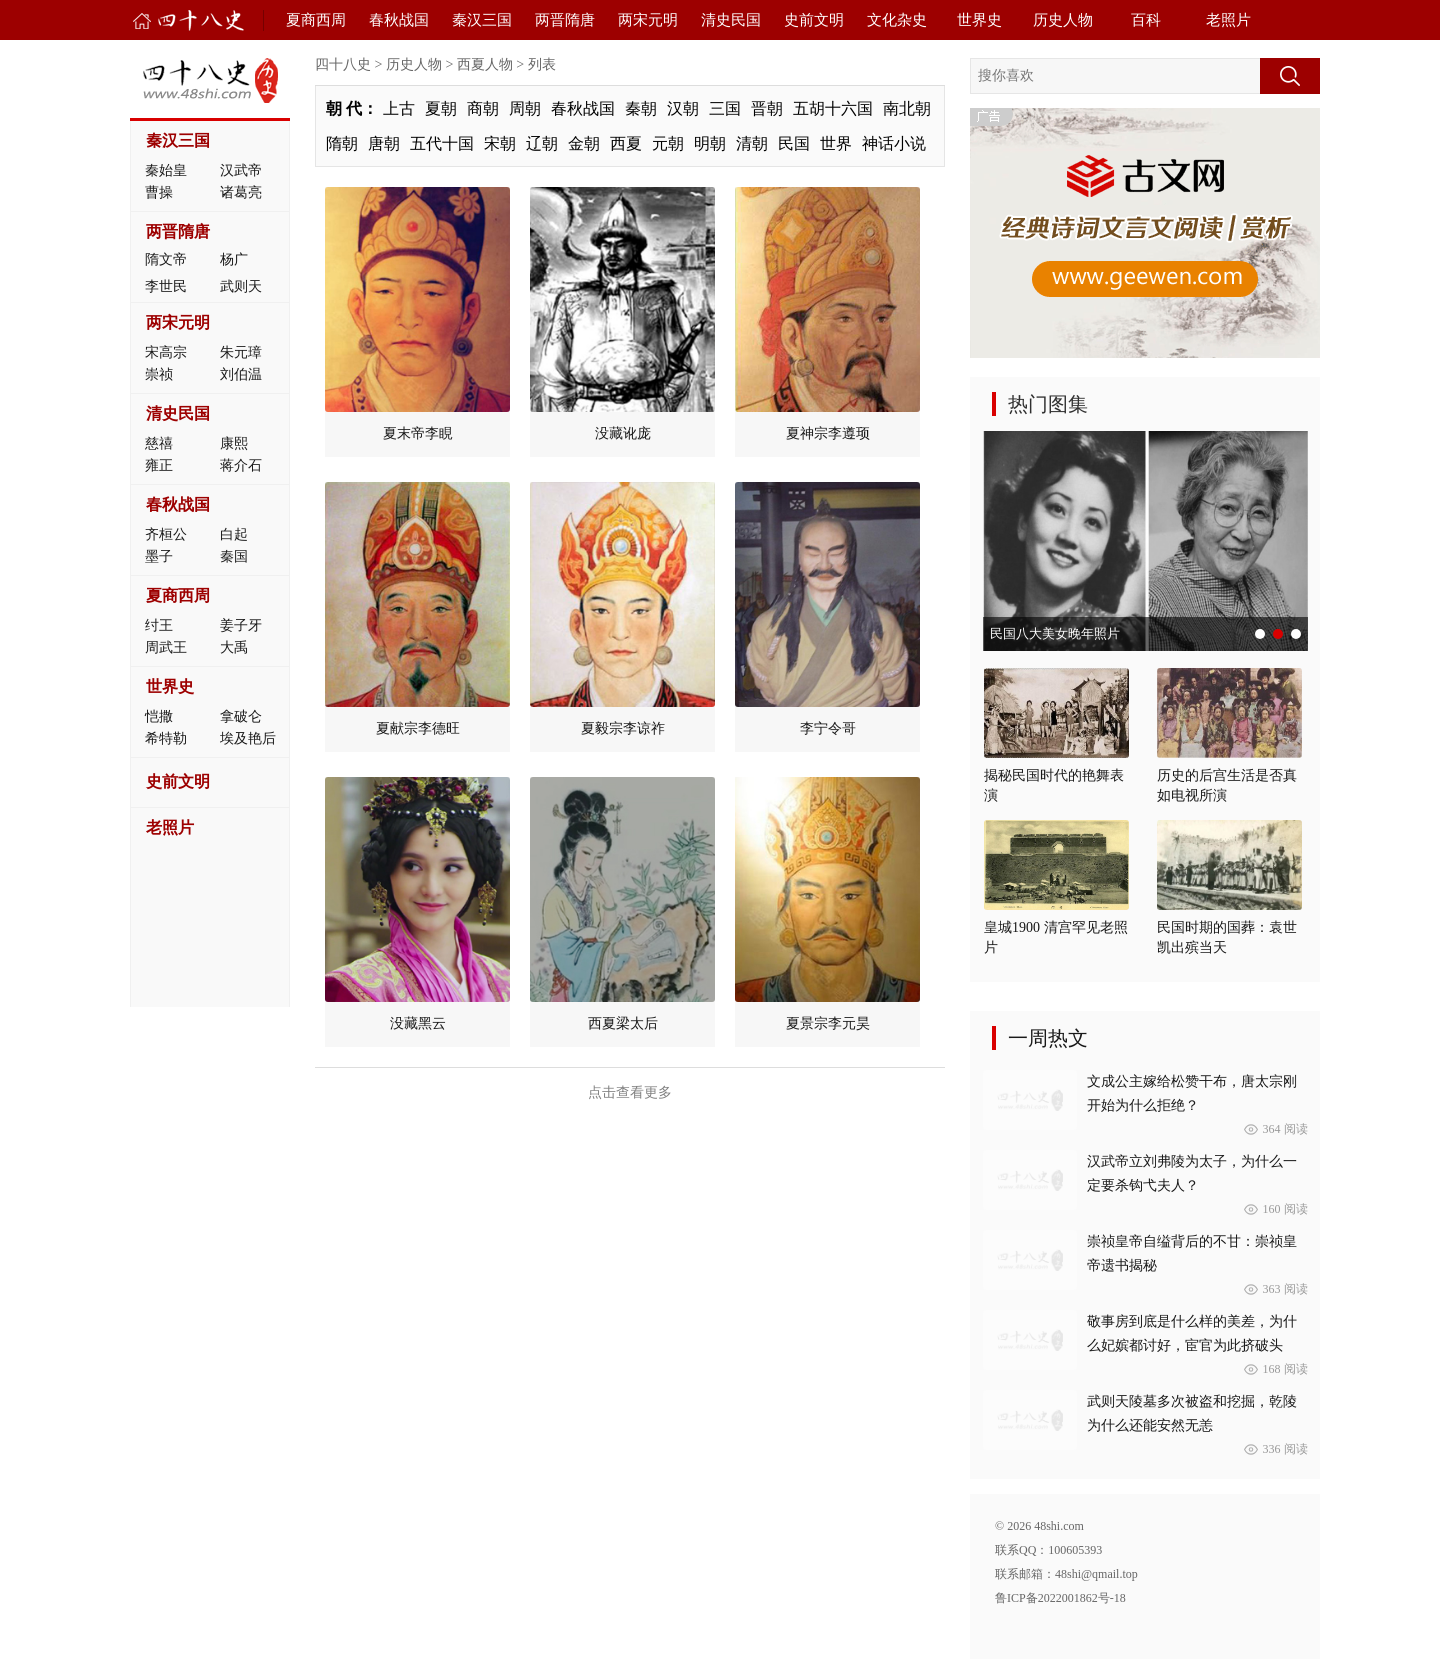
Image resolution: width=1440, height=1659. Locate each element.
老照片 (1228, 20)
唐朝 (384, 143)
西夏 (626, 143)
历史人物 (1063, 20)
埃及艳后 (248, 738)
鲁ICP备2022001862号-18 (1060, 1598)
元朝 (668, 143)
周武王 (166, 647)
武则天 (241, 286)
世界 (836, 143)
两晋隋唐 (565, 20)
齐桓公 (166, 534)
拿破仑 (241, 716)
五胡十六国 (833, 108)
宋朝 (500, 143)
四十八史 (343, 64)
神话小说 (894, 143)
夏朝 (441, 108)
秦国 (234, 556)
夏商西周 (316, 20)
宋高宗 (166, 352)
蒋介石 (241, 465)
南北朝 (907, 108)
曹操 (159, 192)
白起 (234, 534)
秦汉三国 (482, 20)
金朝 (584, 143)
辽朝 (542, 143)
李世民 (166, 286)
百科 (1146, 20)
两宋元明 (648, 20)
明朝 (710, 143)
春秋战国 (399, 20)
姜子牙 (241, 625)
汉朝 (683, 108)
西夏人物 (485, 64)
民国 (794, 143)
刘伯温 (241, 374)
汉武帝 (241, 170)
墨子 (159, 556)
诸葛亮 (241, 192)
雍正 (159, 465)
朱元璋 (241, 352)
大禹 (234, 647)
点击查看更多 (630, 1092)
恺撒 (159, 716)
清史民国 (731, 20)
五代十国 (442, 143)
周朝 (525, 108)
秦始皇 (166, 170)
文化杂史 (897, 20)
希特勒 (166, 738)
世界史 (979, 20)
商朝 (483, 108)
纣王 (159, 625)
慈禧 (159, 443)
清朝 (752, 143)
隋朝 (342, 143)
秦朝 (641, 108)
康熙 (234, 443)
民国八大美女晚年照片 (1055, 633)
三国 (725, 108)
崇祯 (159, 374)
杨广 (234, 259)
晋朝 (767, 108)
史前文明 (814, 20)
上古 (399, 108)
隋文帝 (166, 259)
